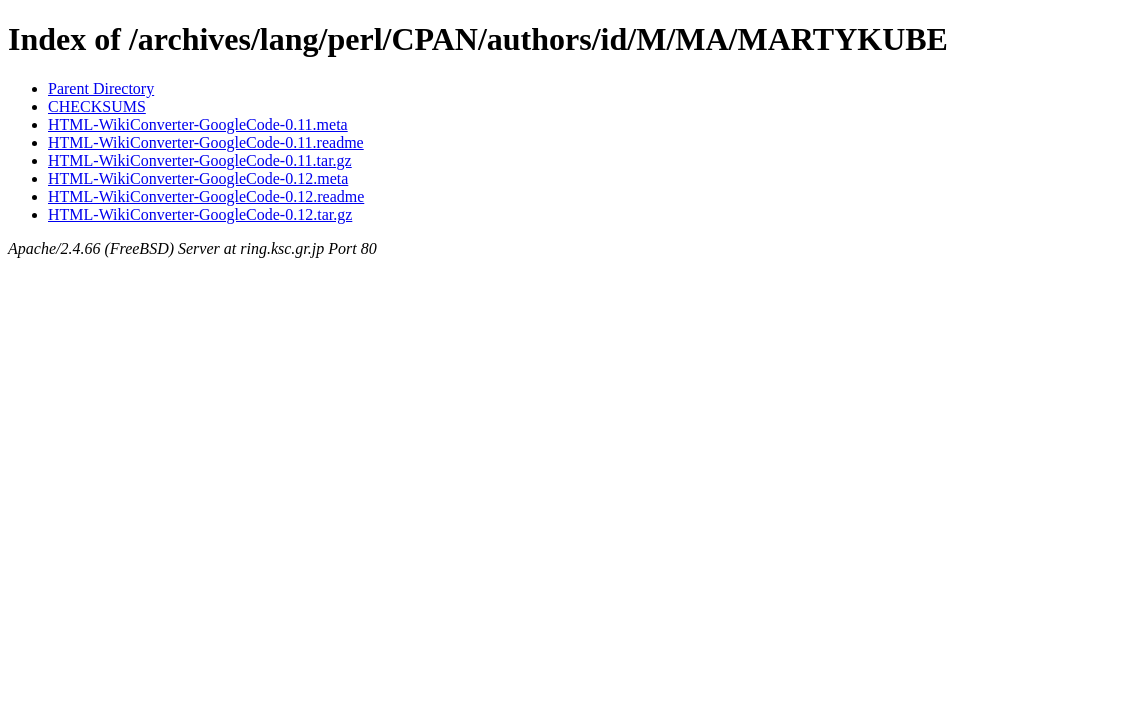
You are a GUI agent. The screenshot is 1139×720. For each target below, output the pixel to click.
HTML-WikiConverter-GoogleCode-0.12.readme (206, 196)
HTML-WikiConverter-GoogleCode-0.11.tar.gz (200, 160)
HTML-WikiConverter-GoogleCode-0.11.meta (198, 124)
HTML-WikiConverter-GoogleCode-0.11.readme (206, 142)
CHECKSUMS (97, 106)
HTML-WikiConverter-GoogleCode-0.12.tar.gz (200, 214)
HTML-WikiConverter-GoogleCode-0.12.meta (198, 178)
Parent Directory (101, 88)
